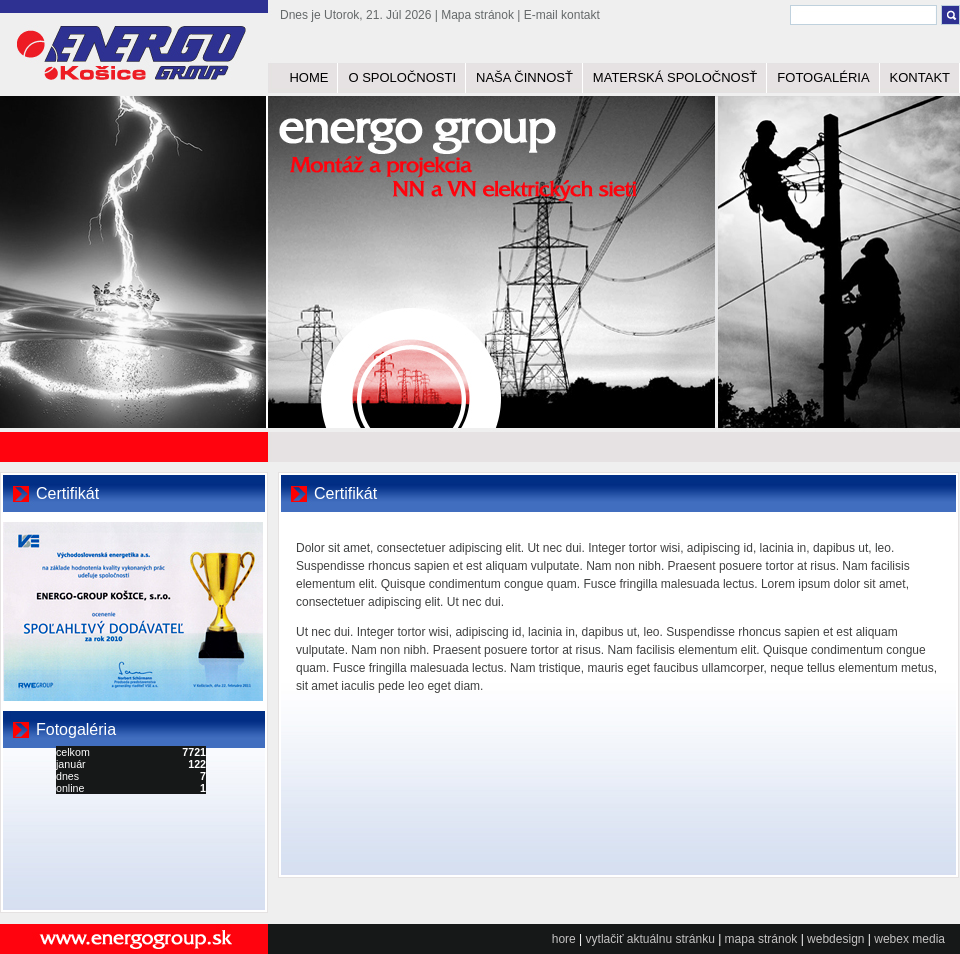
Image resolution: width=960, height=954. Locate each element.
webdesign (835, 939)
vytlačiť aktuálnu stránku (650, 939)
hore (564, 939)
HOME (308, 77)
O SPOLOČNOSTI (402, 77)
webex (891, 939)
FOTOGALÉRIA (823, 77)
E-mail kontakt (562, 15)
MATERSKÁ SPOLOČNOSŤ (675, 77)
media (928, 939)
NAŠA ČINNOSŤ (524, 77)
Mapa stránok (477, 15)
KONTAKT (920, 77)
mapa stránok (761, 939)
